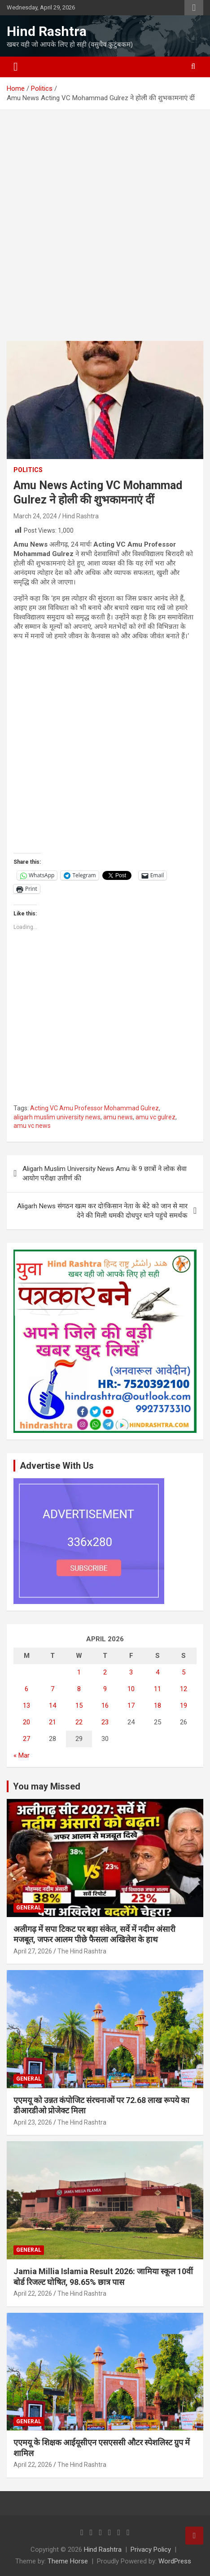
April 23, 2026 (32, 2122)
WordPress (174, 2561)
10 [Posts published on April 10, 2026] (131, 1689)
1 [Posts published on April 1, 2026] (79, 1672)
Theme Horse (68, 2561)
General (28, 1907)
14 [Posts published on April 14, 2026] (52, 1705)
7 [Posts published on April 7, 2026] (52, 1689)
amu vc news (32, 1125)
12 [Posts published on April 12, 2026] (183, 1689)
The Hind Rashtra (81, 1951)
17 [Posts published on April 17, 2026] (131, 1705)
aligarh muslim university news (57, 1117)
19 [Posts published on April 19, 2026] (183, 1705)
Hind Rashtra (47, 31)
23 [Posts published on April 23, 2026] (105, 1722)
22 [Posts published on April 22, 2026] (79, 1722)
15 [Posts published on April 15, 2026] (79, 1705)
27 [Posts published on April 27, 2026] (26, 1739)
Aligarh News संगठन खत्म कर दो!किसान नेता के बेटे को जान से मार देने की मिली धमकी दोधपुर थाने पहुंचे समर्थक (102, 1211)
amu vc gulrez (155, 1117)
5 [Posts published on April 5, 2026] (183, 1672)
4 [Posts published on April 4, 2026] (157, 1672)
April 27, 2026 (32, 1951)
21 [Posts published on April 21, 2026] (52, 1722)
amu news (118, 1117)
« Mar (21, 1755)
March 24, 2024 (35, 516)
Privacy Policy (151, 2549)
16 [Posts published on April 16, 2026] (105, 1705)
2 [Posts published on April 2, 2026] (105, 1672)
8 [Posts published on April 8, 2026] (79, 1689)
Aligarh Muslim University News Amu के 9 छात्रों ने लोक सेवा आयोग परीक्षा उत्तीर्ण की (104, 1173)
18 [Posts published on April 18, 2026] (157, 1705)
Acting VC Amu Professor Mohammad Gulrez (94, 1108)
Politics (28, 469)
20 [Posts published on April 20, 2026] (26, 1722)
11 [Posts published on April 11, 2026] (157, 1689)
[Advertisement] (105, 232)
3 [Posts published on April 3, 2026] (131, 1672)
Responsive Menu (193, 7)
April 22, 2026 (32, 2293)
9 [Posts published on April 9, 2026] (105, 1689)
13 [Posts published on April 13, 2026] (26, 1705)
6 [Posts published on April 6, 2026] (26, 1689)
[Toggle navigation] (16, 67)
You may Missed (46, 1786)
